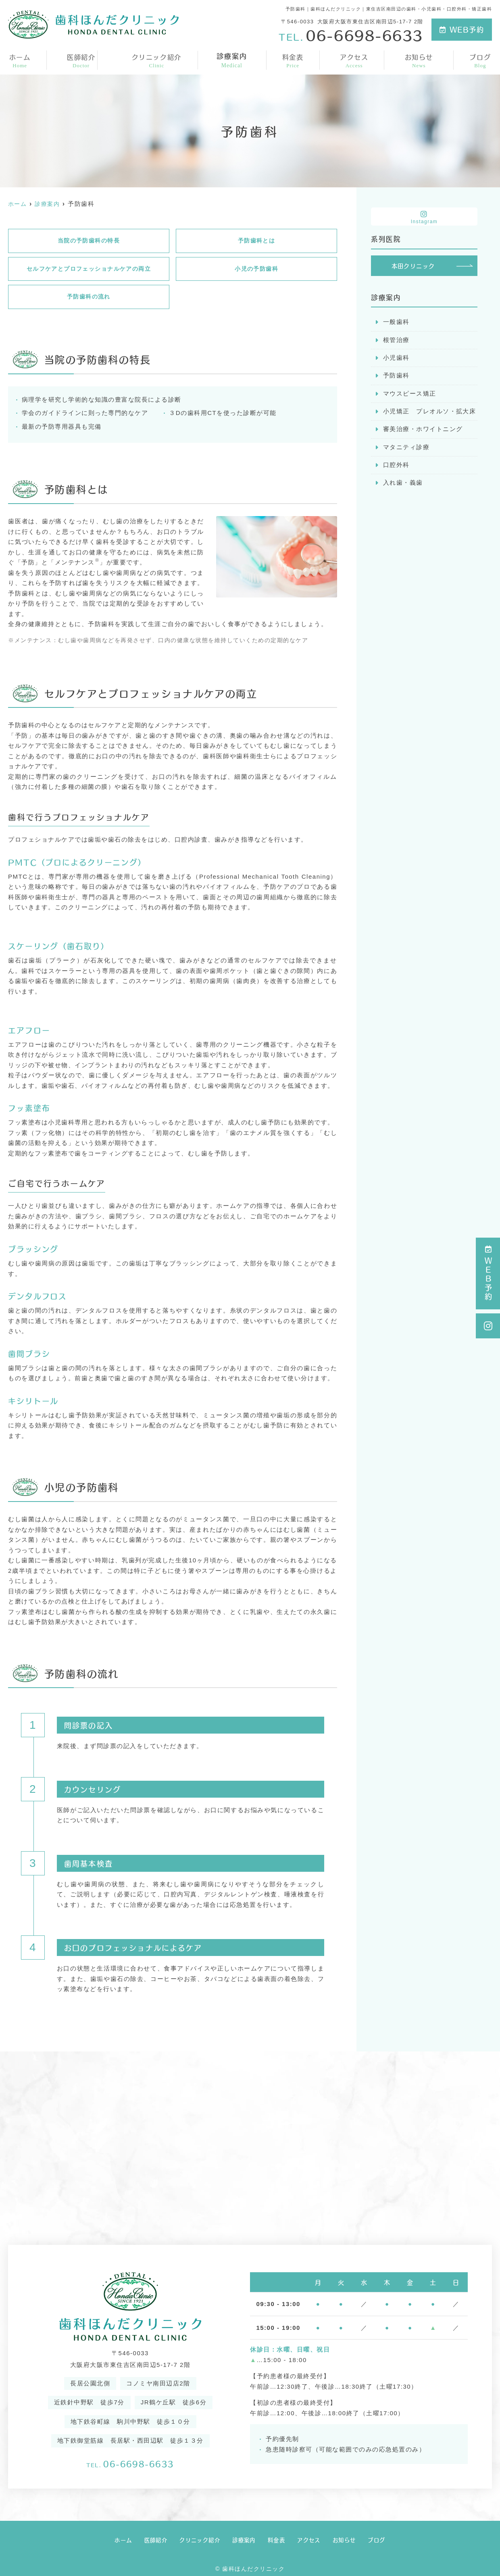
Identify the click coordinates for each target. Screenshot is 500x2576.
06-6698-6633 (130, 2463)
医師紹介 (80, 59)
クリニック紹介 (156, 59)
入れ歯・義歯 (403, 486)
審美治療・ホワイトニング (423, 431)
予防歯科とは (257, 241)
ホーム (19, 59)
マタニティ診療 (406, 449)
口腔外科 (396, 468)
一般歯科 (396, 322)
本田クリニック (413, 266)
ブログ (480, 59)
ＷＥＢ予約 (488, 1273)
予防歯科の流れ (88, 298)
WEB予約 (462, 29)
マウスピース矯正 (409, 395)
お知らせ (419, 59)
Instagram (424, 217)
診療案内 (233, 59)
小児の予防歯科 (256, 269)
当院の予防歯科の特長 (88, 241)
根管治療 (396, 341)
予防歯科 (396, 377)
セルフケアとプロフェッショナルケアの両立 (88, 269)
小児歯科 (396, 359)
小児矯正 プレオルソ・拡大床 (429, 413)
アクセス (355, 59)
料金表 (293, 59)
